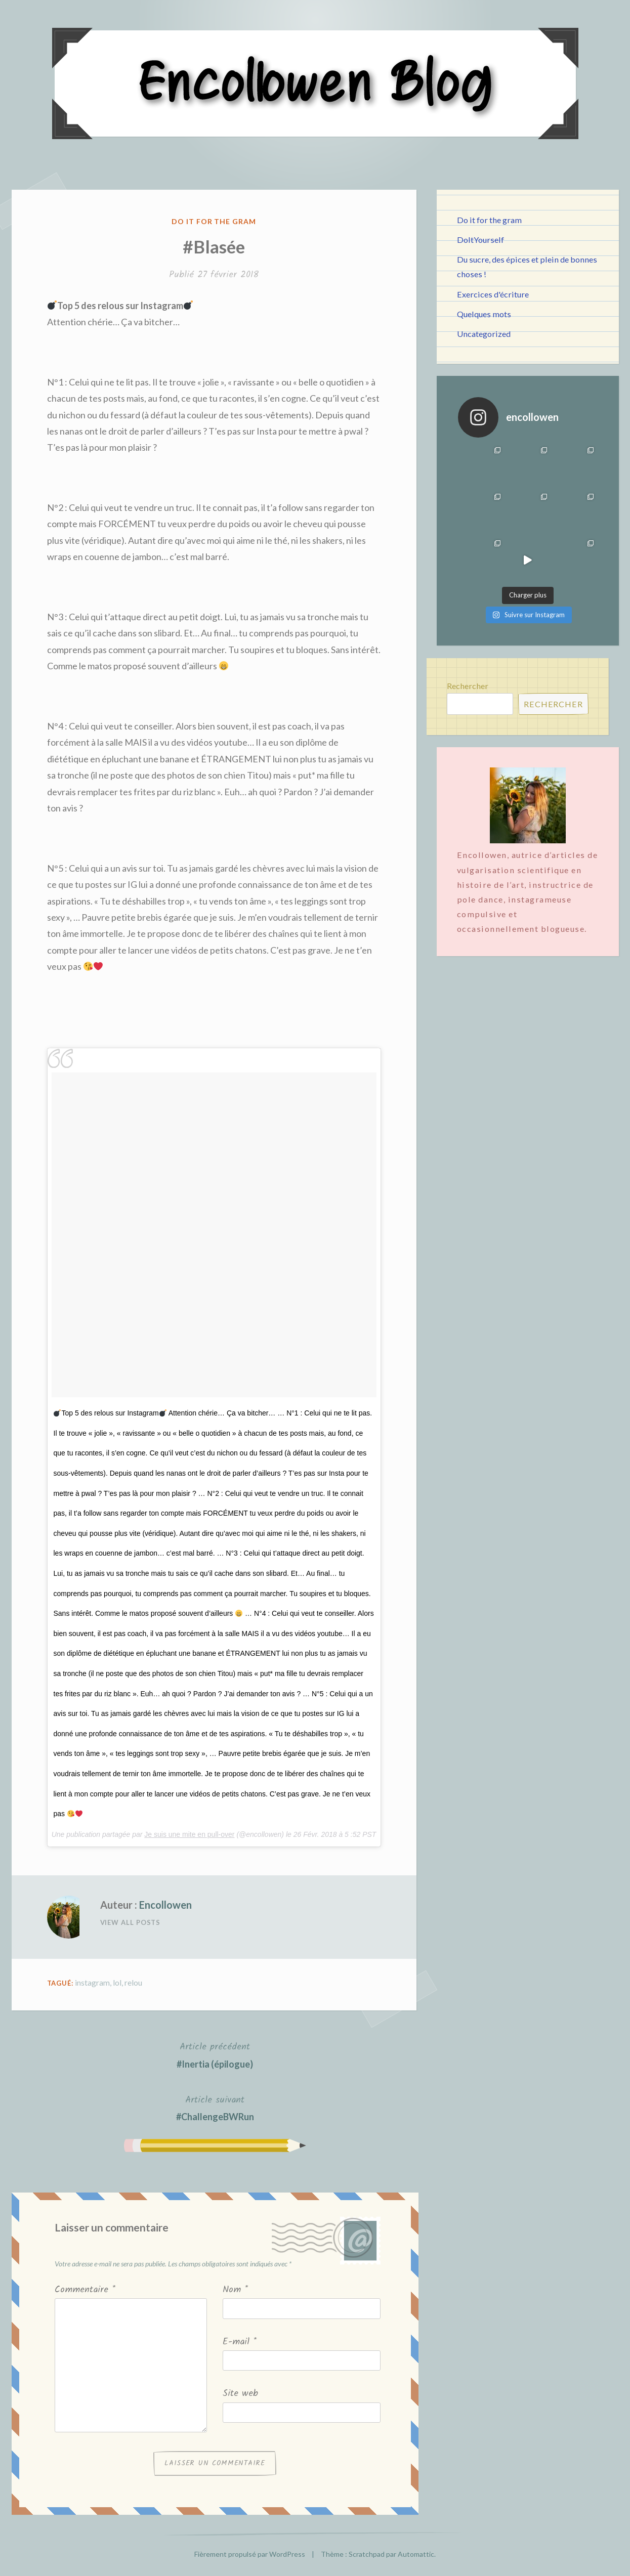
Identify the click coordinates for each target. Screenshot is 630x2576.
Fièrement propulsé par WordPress (249, 2554)
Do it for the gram (214, 221)
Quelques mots (484, 314)
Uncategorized (484, 333)
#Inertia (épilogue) (215, 2054)
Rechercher (467, 686)
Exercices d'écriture (493, 294)
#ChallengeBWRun (215, 2107)
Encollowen (165, 1905)
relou (133, 1982)
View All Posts (130, 1922)
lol (117, 1982)
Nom (235, 2290)
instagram (92, 1982)
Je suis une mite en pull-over (189, 1834)
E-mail (240, 2342)
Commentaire (85, 2290)
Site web (240, 2393)
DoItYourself (480, 239)
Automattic (416, 2554)
